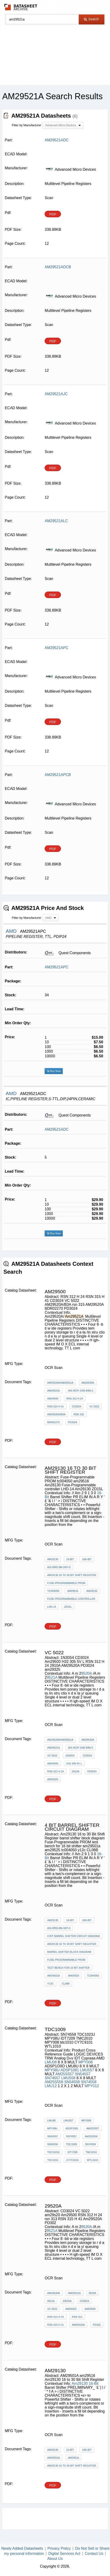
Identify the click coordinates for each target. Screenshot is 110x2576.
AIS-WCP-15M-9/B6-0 (80, 1390)
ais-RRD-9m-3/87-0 (58, 1928)
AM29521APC (56, 967)
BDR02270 (53, 1422)
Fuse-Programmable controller (71, 1598)
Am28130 (91, 1590)
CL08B (66, 1983)
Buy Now (53, 1071)
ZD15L (68, 1606)
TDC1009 (71, 2144)
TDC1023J (53, 2152)
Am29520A (88, 1382)
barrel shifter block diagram (69, 1951)
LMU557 (87, 2070)
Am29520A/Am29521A (60, 1382)
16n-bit (87, 1559)
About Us (55, 2559)
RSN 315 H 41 (55, 1406)
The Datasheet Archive (20, 7)
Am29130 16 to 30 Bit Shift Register (71, 1575)
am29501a (53, 1975)
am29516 (72, 1590)
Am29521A (53, 1390)
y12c (50, 1983)
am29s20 (71, 2308)
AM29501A (53, 2457)
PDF (52, 214)
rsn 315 (79, 1414)
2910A (75, 1771)
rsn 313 (77, 2316)
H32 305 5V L (74, 1763)
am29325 (52, 1779)
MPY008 (85, 2062)
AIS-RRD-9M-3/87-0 (58, 1567)
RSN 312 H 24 (74, 1398)
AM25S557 (64, 2074)
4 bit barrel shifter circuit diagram (73, 1936)
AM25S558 (54, 2082)
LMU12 (51, 2086)
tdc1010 (52, 2160)
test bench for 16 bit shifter (68, 1967)
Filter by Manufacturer (26, 125)
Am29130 (52, 1559)
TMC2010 (91, 2152)
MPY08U (52, 2070)
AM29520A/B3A (56, 1414)
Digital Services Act (64, 2554)
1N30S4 (70, 1755)
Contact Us (94, 2554)
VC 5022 (94, 1406)
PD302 (97, 2324)
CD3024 (76, 1406)
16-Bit (70, 1559)
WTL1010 (92, 2160)
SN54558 (72, 2082)
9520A (86, 1673)
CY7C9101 (72, 2160)
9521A (52, 1677)
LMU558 (68, 2078)
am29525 (73, 1975)
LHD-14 (51, 1606)
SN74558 (88, 2082)
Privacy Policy (59, 2548)
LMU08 (51, 2062)
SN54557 (83, 2074)
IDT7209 (72, 2152)
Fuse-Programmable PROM (66, 1583)
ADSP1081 (69, 2070)
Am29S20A (78, 2324)
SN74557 (52, 2078)
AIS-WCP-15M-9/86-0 (80, 1747)
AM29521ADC (56, 1129)
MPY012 (92, 2086)
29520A (67, 2301)
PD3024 (72, 1422)
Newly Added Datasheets (22, 2548)
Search (91, 19)
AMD (12, 931)
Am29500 (52, 1398)
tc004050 (53, 1590)
